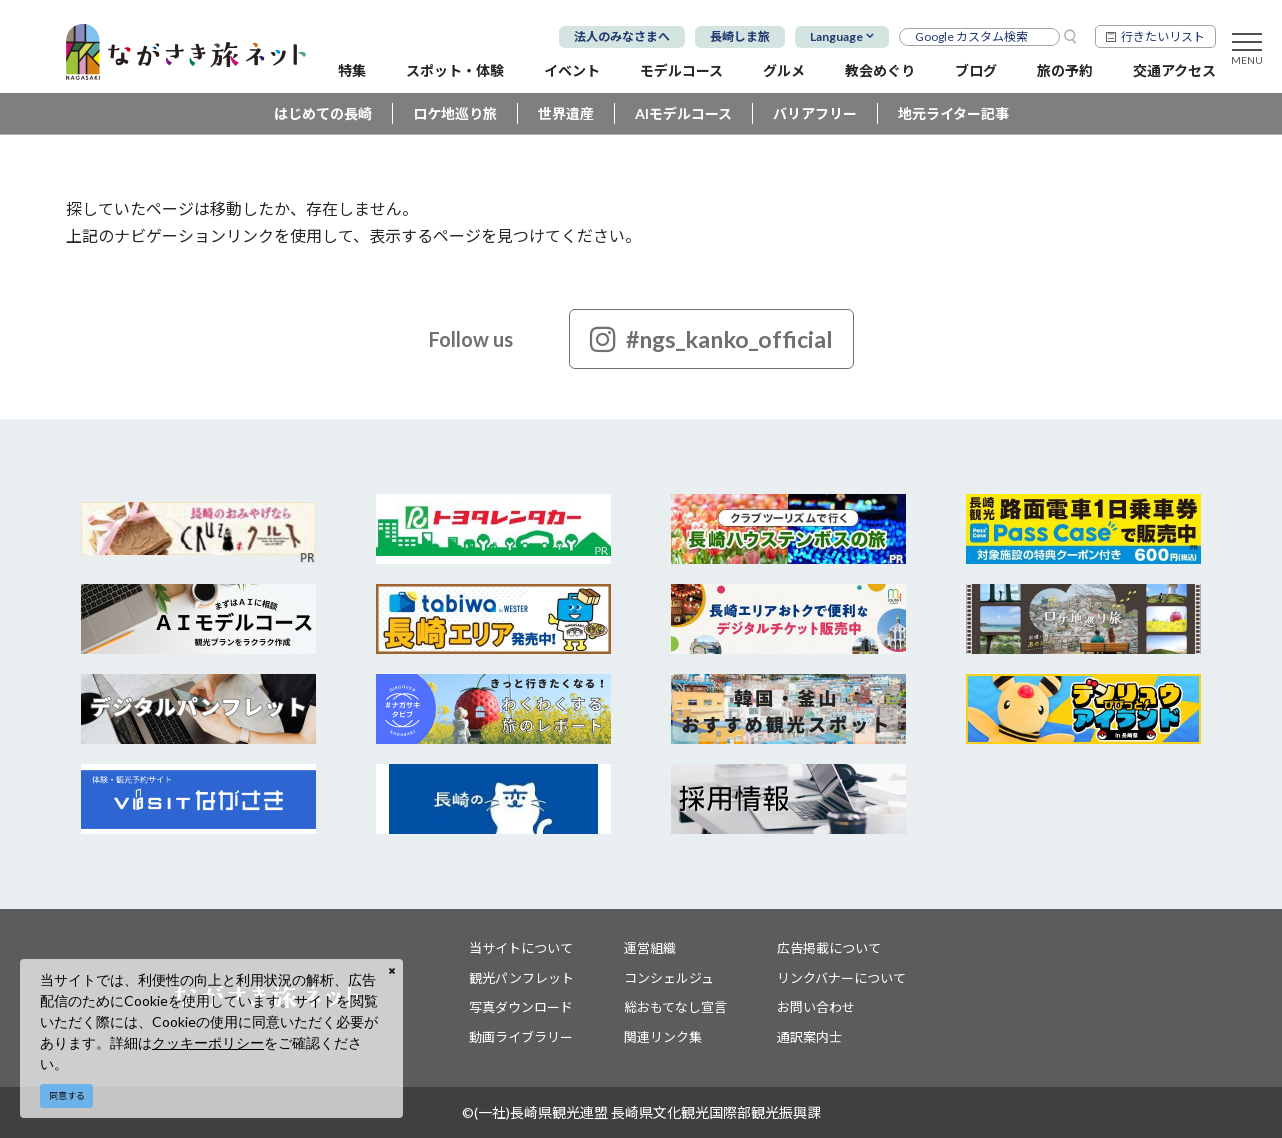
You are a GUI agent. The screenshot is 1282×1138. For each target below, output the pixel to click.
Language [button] (836, 36)
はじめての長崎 (323, 113)
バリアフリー (815, 113)
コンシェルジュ (669, 978)
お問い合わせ (816, 1007)
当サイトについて (521, 948)
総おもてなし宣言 (675, 1007)
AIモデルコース (683, 113)
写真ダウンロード (521, 1007)
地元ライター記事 (953, 113)
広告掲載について (829, 948)
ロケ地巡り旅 (455, 113)
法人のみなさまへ (622, 36)
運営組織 (650, 948)
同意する (67, 1095)
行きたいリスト (1163, 36)
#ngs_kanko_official (711, 339)
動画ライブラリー (521, 1037)
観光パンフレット (521, 978)
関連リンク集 (663, 1037)
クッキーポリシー (208, 1042)
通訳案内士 (809, 1037)
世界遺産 (566, 113)
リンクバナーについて (841, 978)
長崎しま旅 (740, 36)
